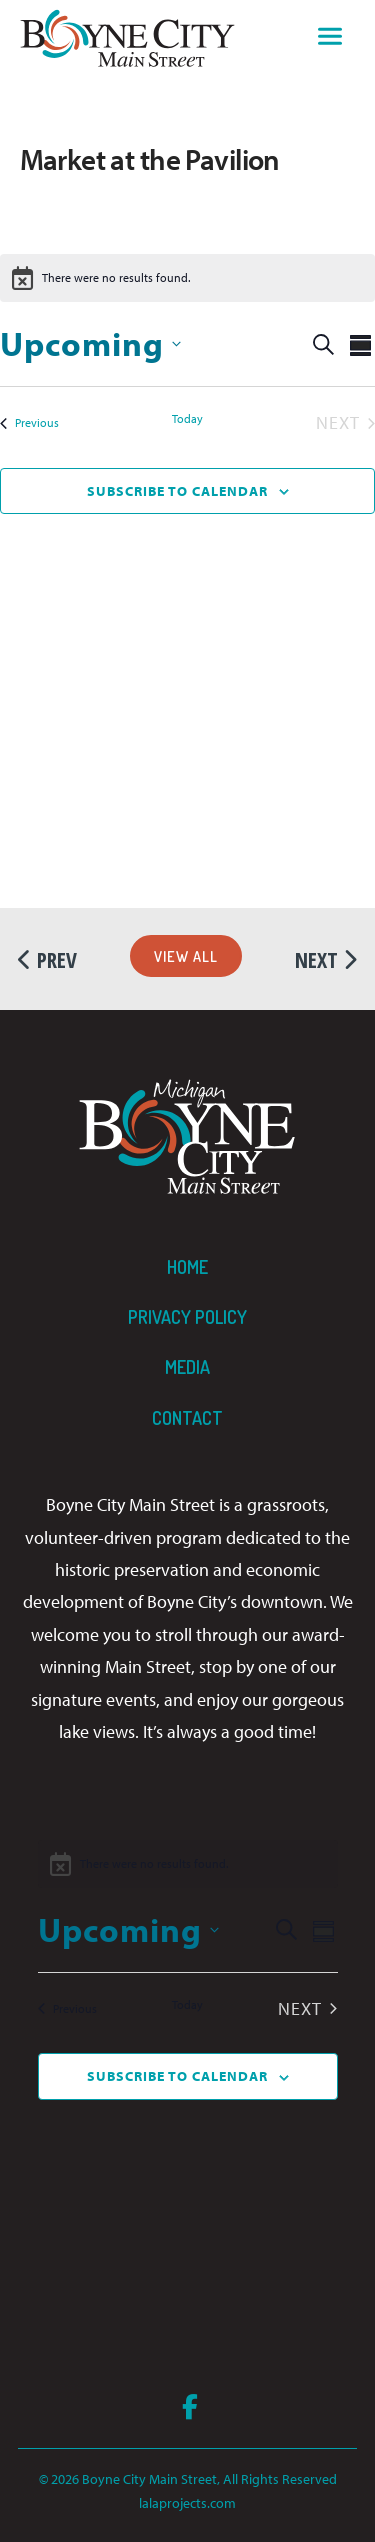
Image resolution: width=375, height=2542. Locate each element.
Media (187, 1367)
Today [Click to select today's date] (187, 418)
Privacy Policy (187, 1317)
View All (186, 956)
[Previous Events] (29, 423)
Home (187, 1267)
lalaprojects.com (187, 2502)
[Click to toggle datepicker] (90, 343)
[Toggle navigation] (330, 39)
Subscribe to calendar (177, 491)
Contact (187, 1418)
